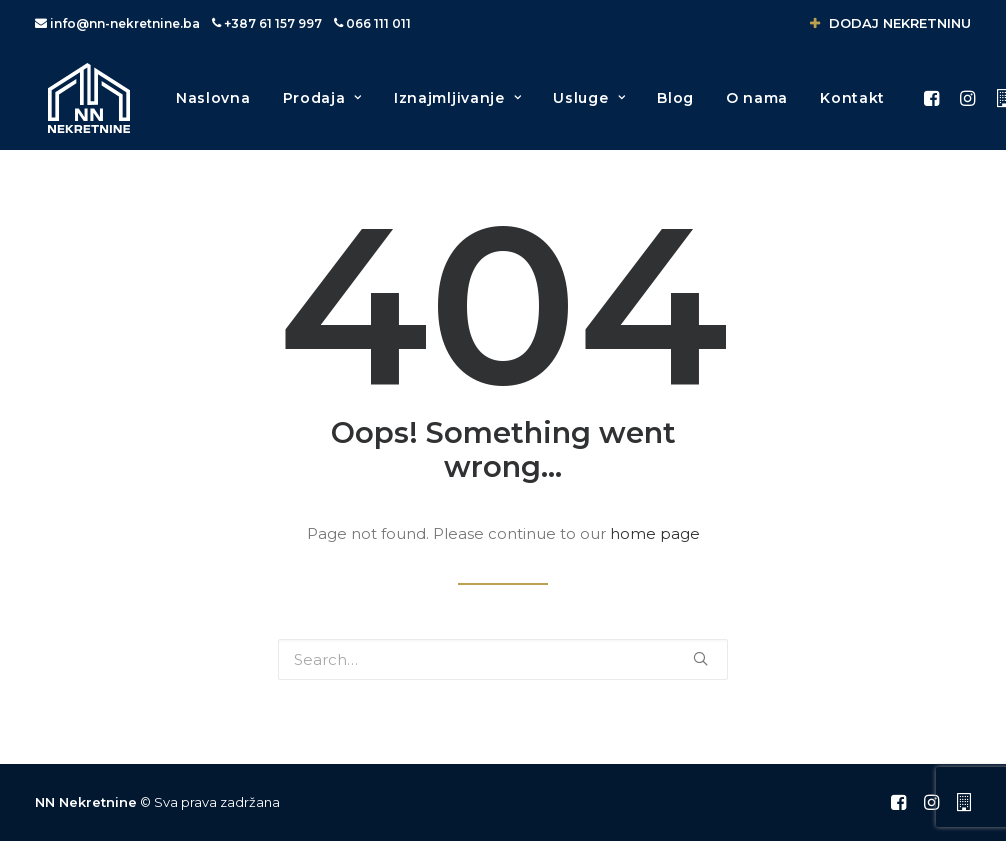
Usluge (594, 108)
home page (655, 545)
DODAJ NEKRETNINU (890, 23)
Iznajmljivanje (462, 108)
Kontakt (857, 108)
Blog (680, 108)
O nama (762, 108)
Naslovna (218, 108)
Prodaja (327, 108)
